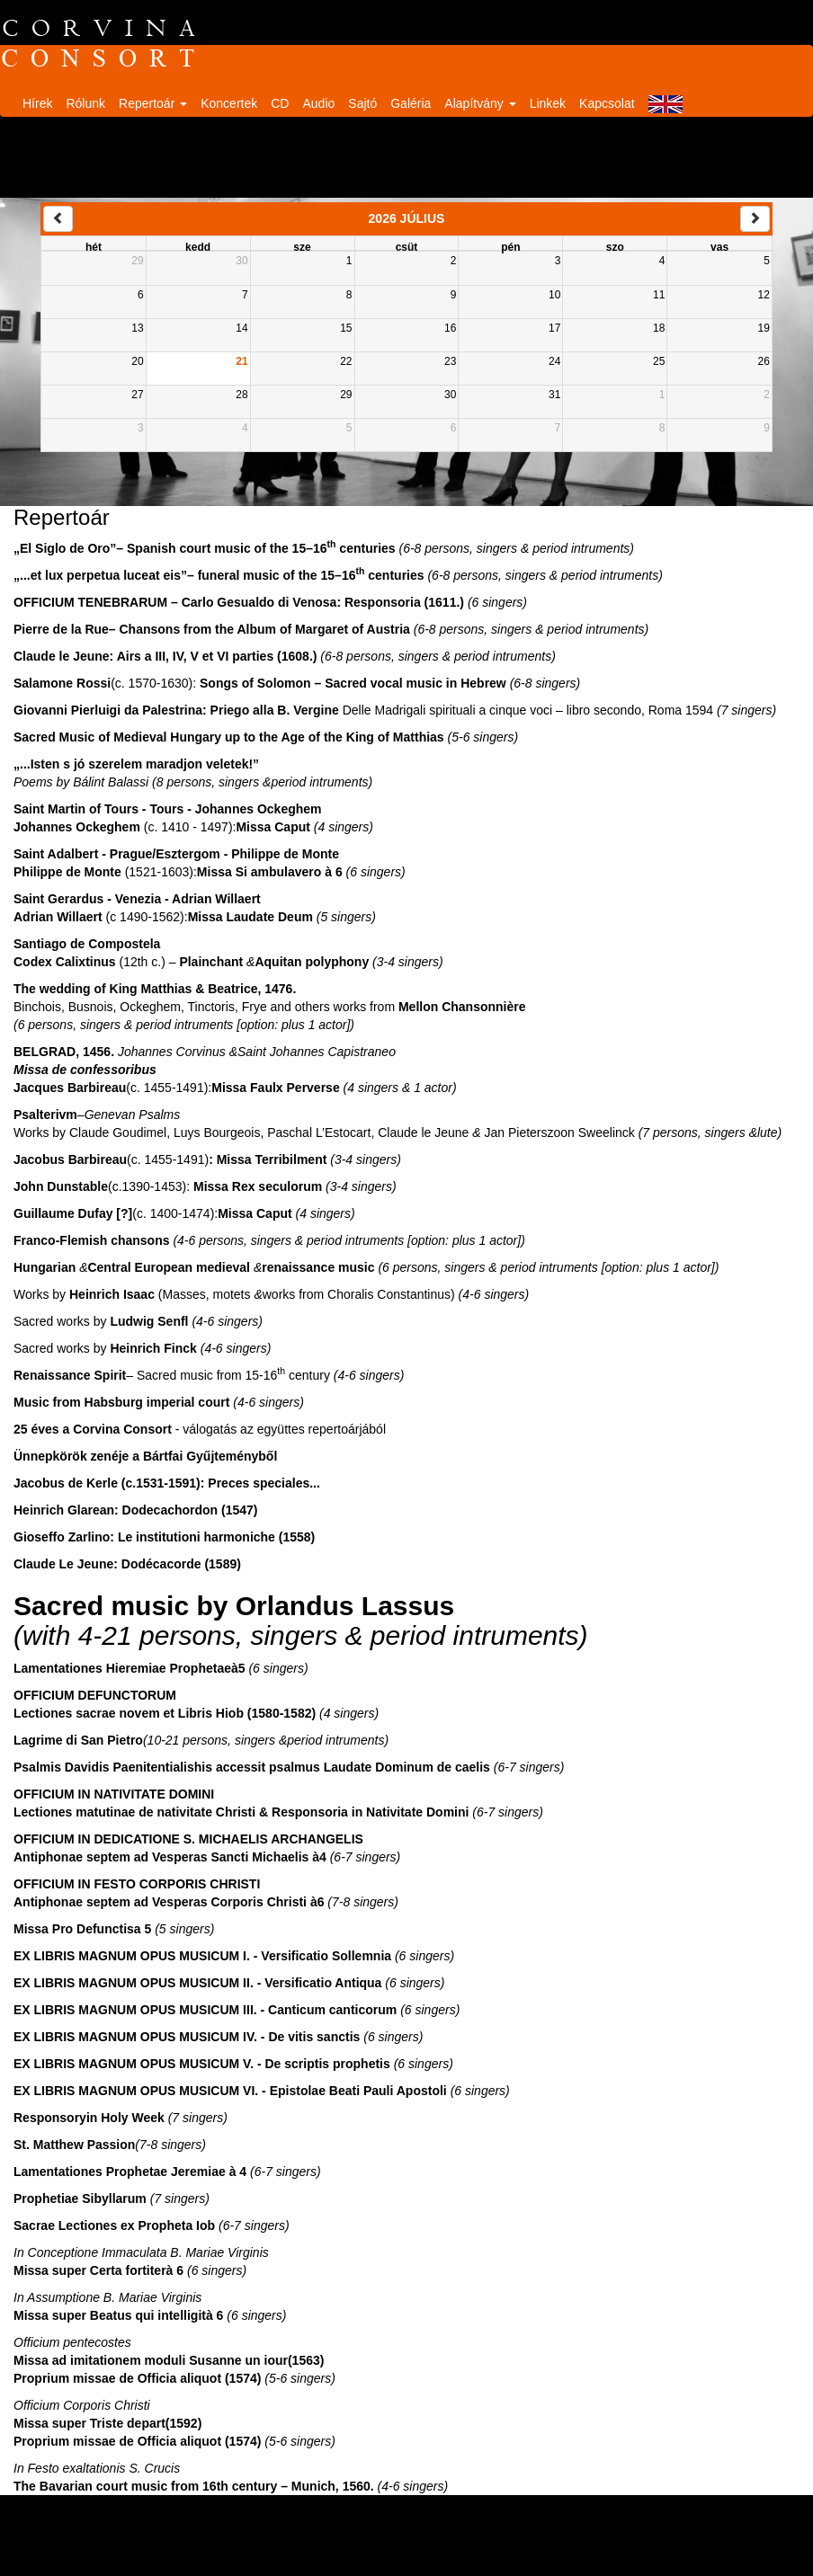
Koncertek (229, 103)
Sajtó (362, 103)
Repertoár (153, 103)
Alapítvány (479, 103)
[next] (755, 219)
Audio (318, 103)
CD (280, 103)
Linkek (548, 103)
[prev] (58, 219)
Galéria (410, 103)
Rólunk (85, 103)
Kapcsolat (606, 103)
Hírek (37, 103)
